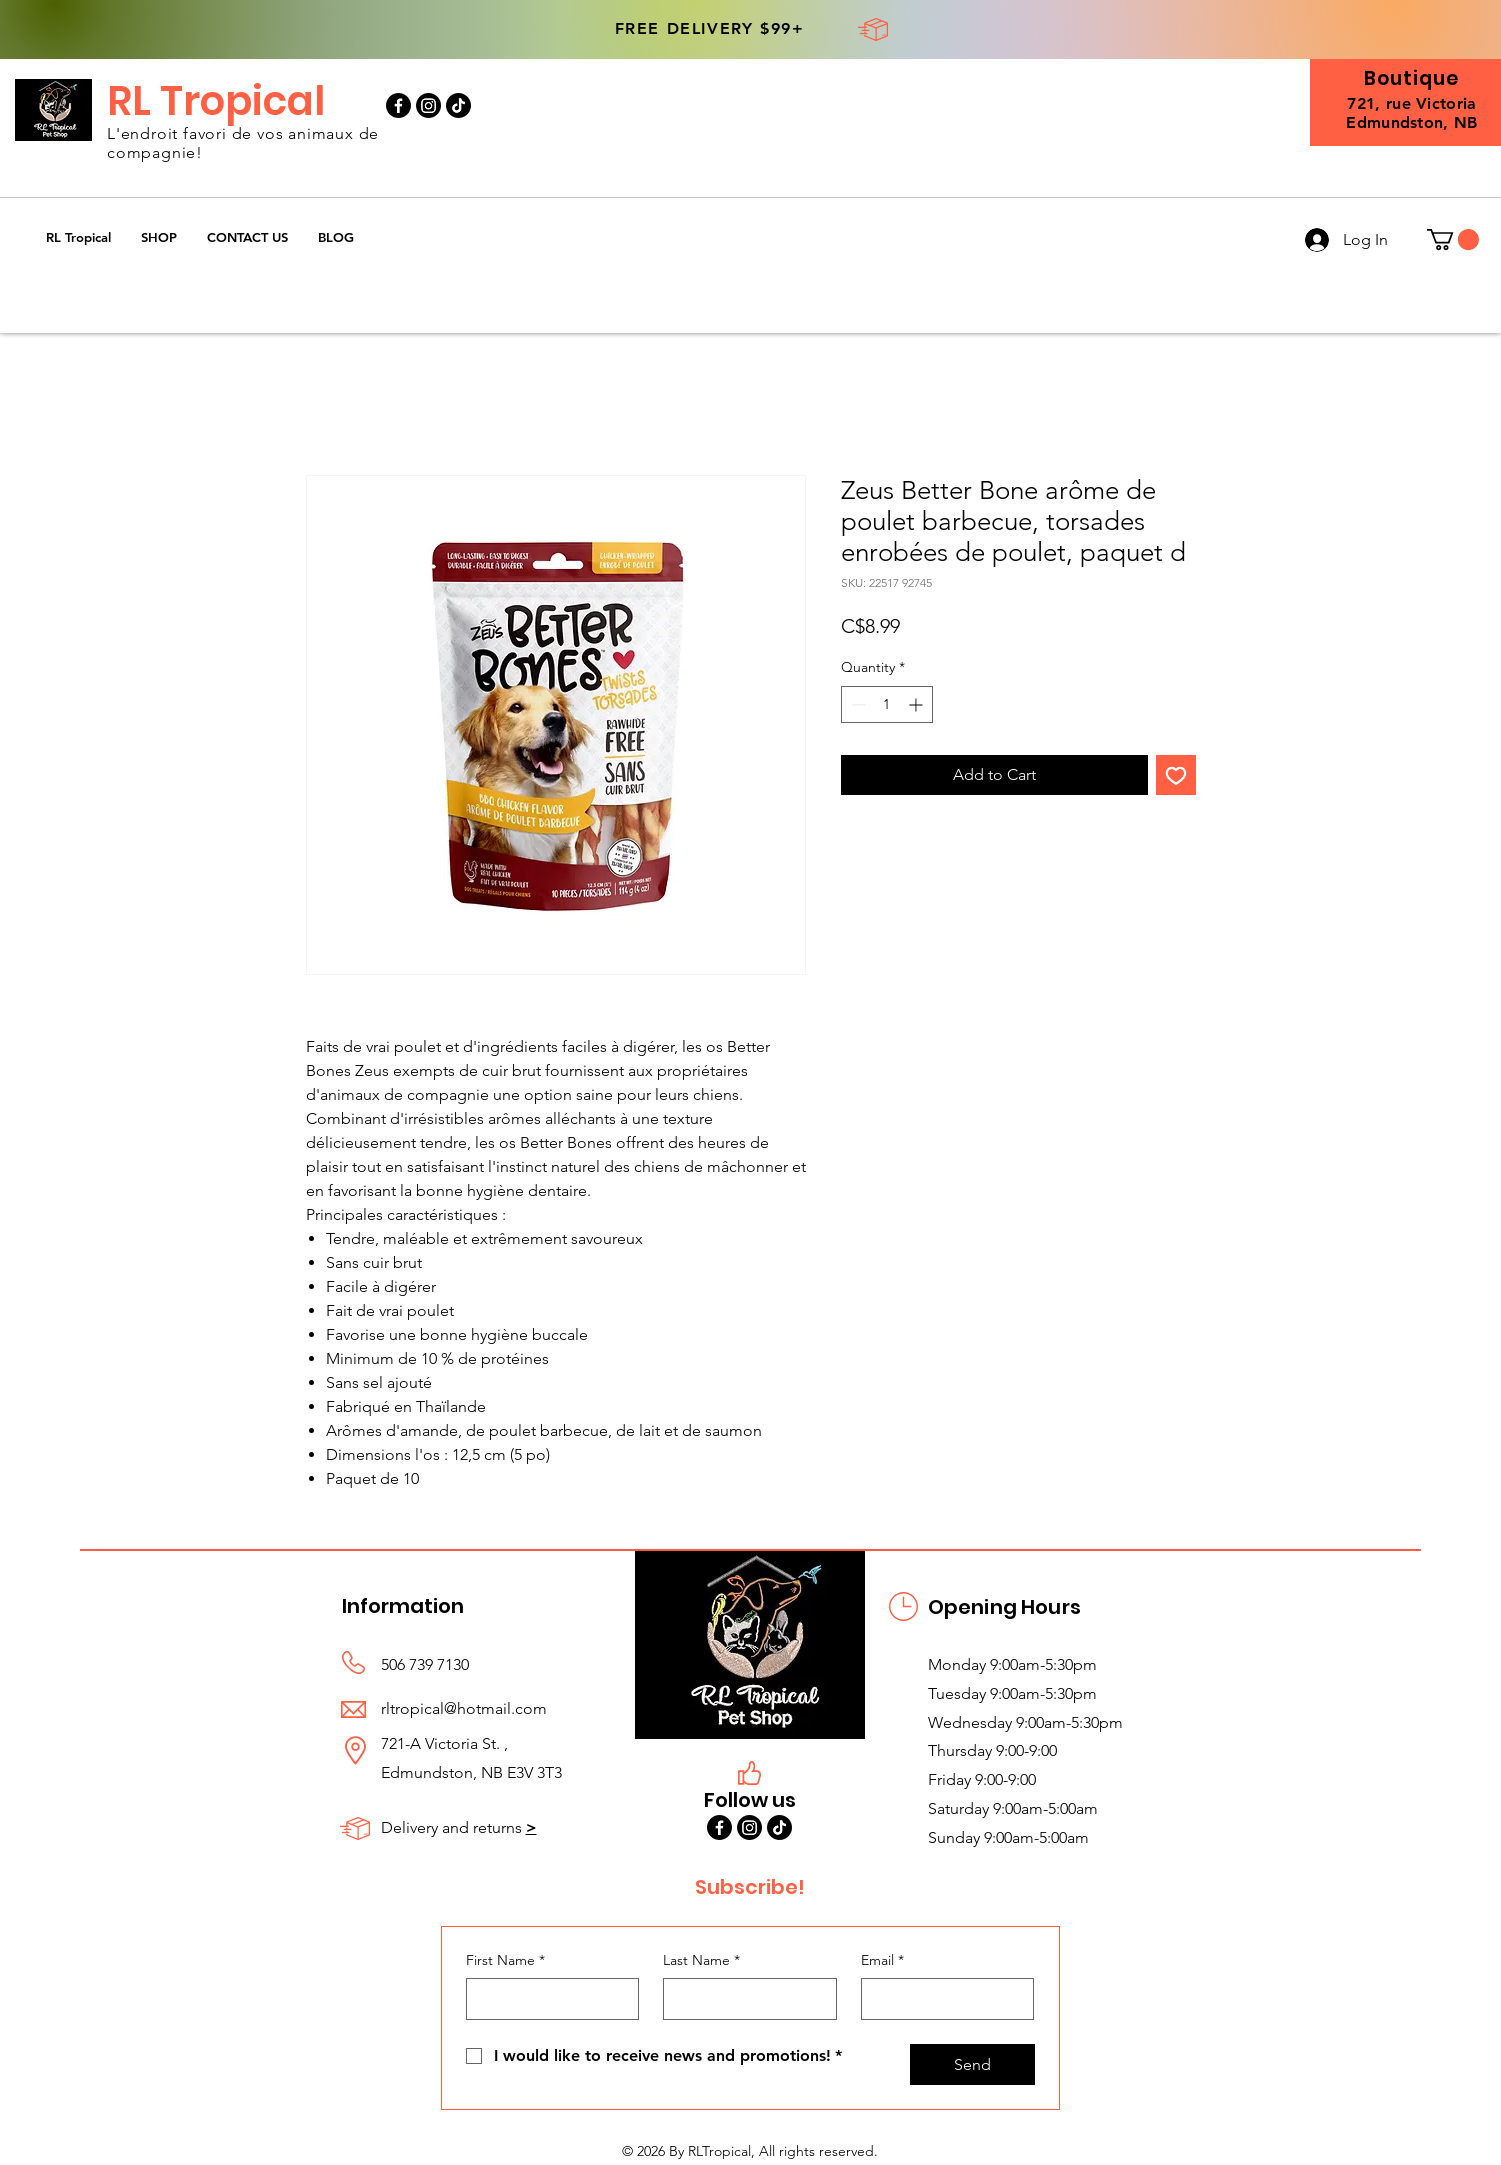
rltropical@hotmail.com (464, 1708)
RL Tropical (216, 101)
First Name (505, 1961)
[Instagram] (428, 105)
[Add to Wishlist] (1176, 775)
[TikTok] (458, 105)
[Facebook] (398, 105)
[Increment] (917, 704)
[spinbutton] (887, 704)
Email (882, 1961)
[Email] (942, 1999)
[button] (159, 237)
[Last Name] (744, 1999)
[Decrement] (856, 704)
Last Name (701, 1961)
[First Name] (547, 1999)
